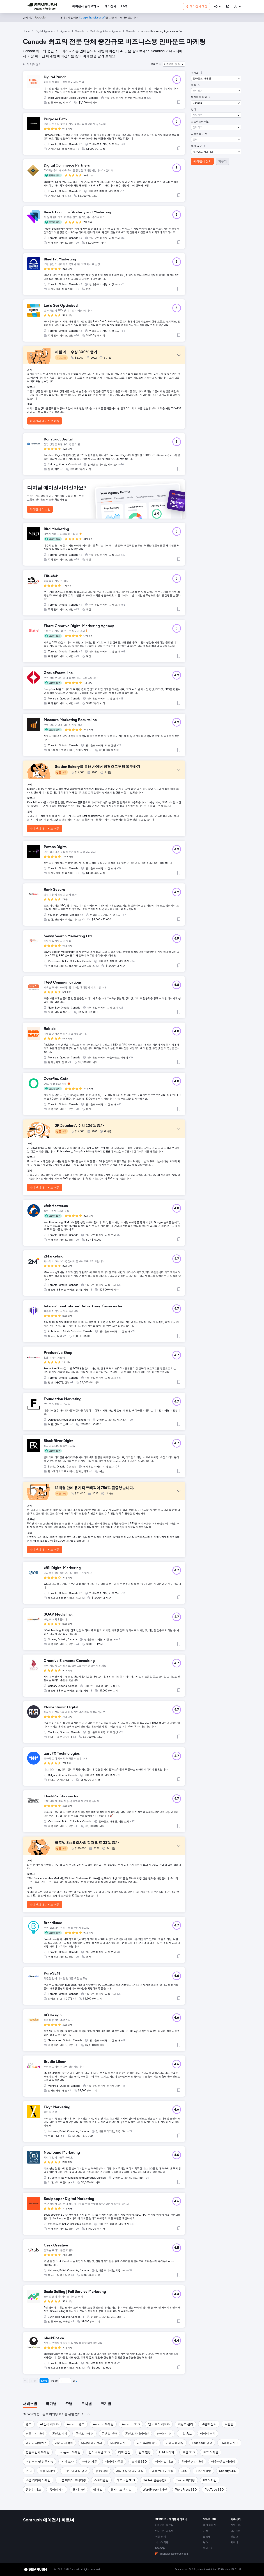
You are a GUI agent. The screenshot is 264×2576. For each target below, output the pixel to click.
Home (26, 31)
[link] (110, 6)
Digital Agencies (45, 31)
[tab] (30, 2404)
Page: (54, 2380)
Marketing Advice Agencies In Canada (112, 31)
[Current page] (65, 2380)
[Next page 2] (44, 2380)
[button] (217, 6)
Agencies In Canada (72, 31)
